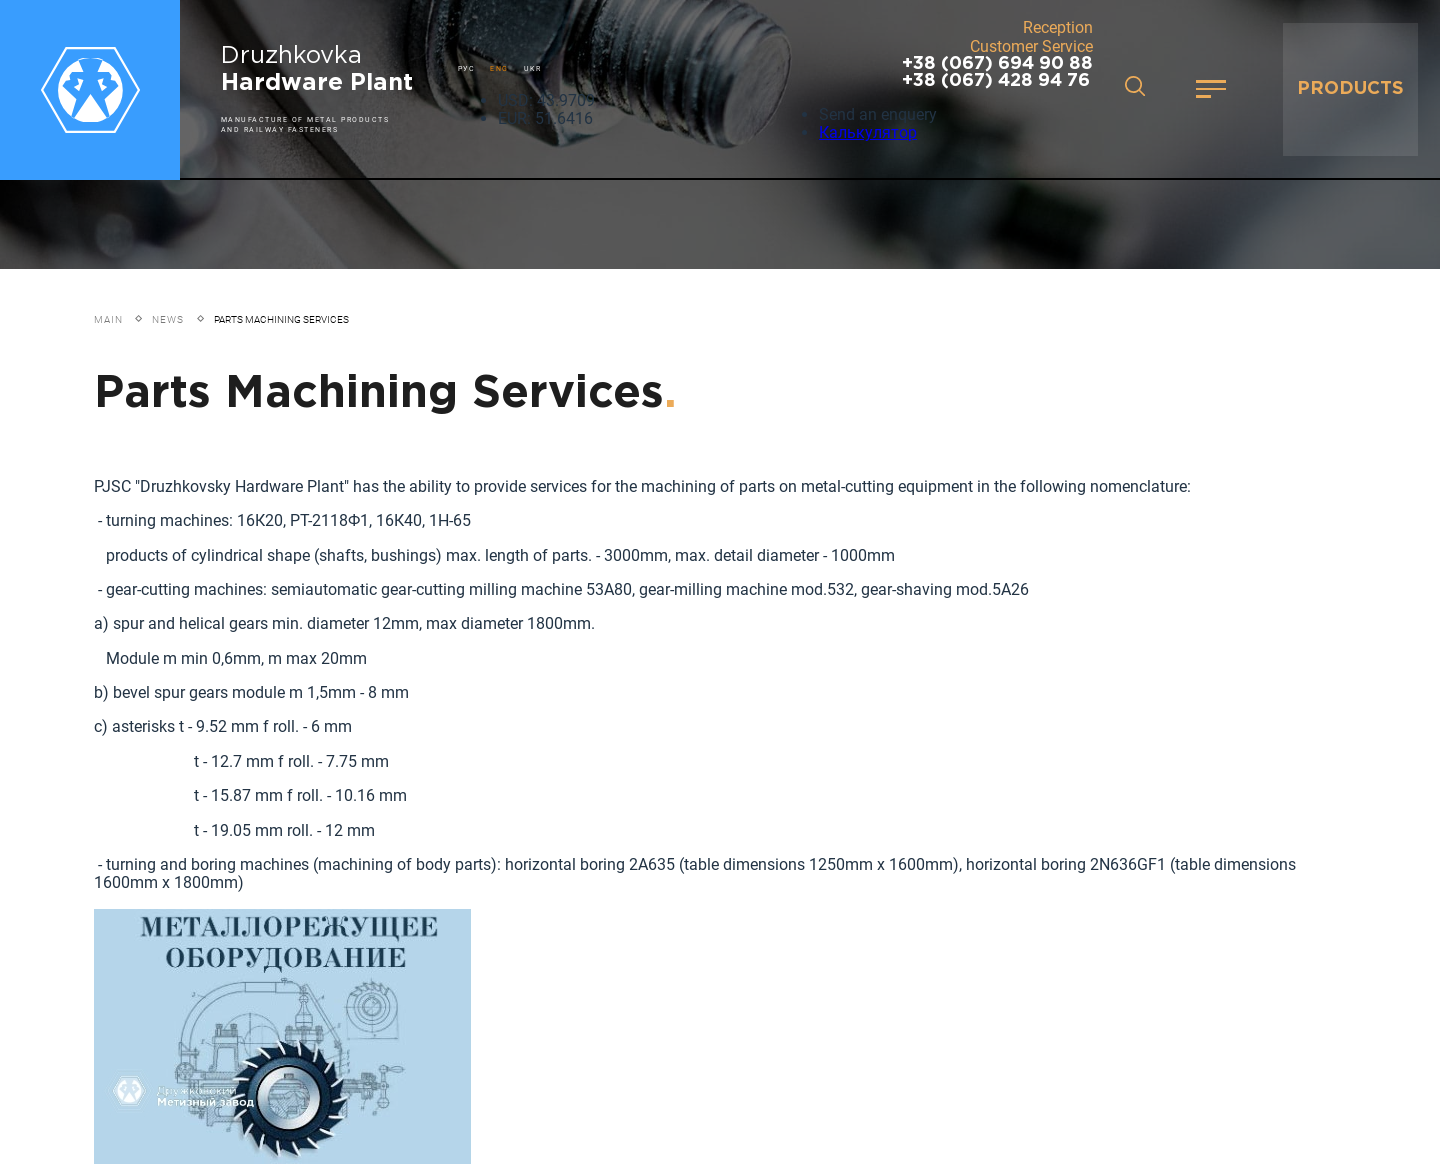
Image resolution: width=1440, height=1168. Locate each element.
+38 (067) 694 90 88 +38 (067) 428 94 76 (997, 72)
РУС (467, 68)
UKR (533, 68)
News (168, 319)
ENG (499, 68)
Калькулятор (868, 132)
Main (108, 319)
